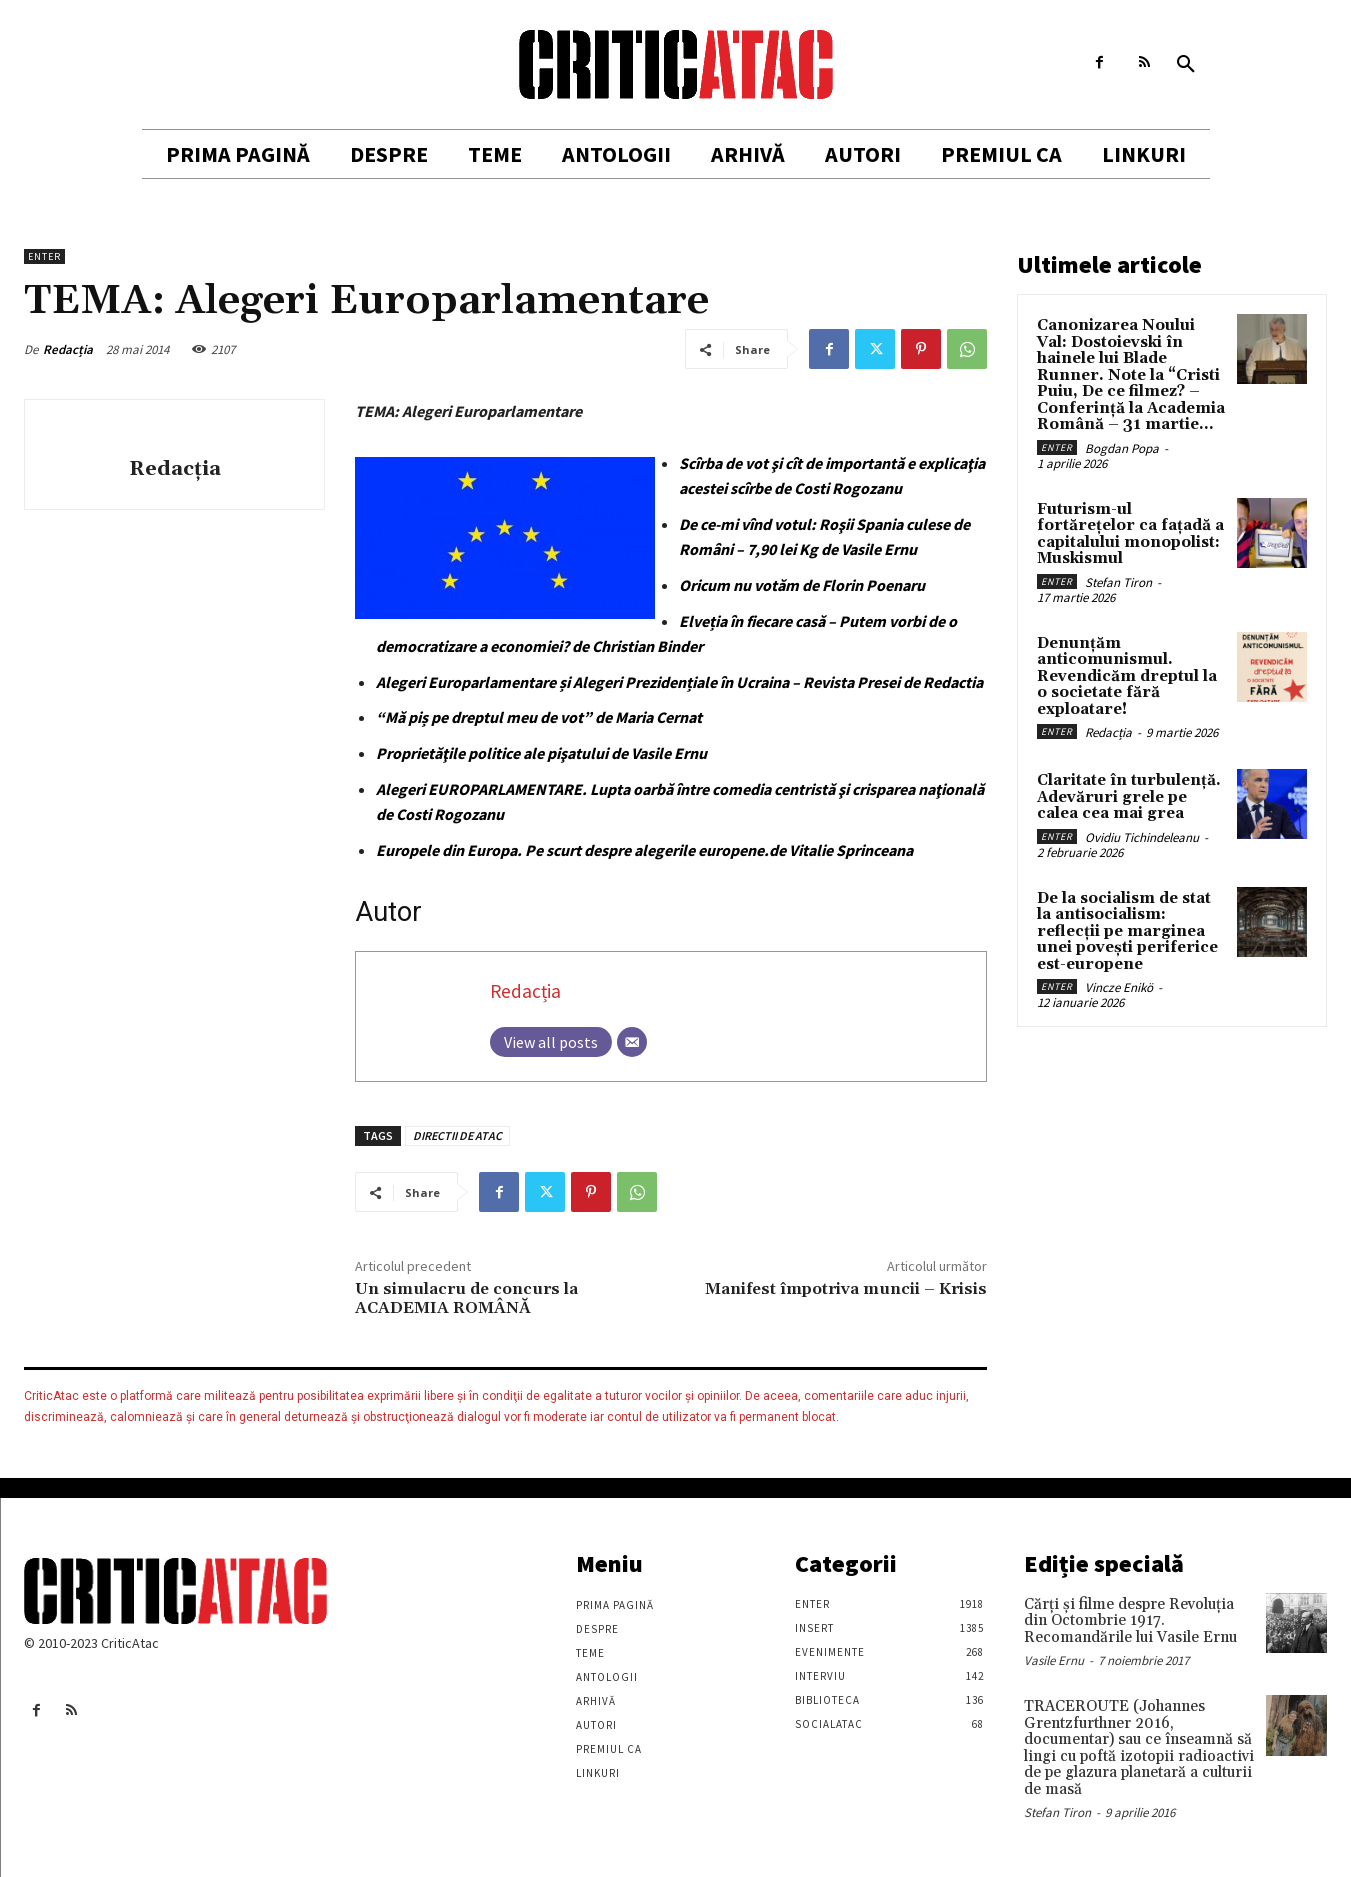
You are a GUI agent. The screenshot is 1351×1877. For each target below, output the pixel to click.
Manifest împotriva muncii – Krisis (846, 1289)
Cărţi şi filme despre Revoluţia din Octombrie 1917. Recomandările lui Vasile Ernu (1130, 1621)
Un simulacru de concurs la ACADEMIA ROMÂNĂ (466, 1298)
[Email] (632, 1042)
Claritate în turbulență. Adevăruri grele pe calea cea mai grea (1129, 797)
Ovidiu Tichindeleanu (1142, 837)
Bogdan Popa (1122, 448)
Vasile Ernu (1054, 1660)
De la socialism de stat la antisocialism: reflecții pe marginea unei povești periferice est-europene (1127, 931)
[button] (1186, 65)
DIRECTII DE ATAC (457, 1135)
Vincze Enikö (1119, 987)
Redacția (68, 349)
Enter (44, 256)
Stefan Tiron (1118, 582)
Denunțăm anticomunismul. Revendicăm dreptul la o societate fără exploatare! (1127, 676)
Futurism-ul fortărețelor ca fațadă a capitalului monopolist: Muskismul (1130, 534)
